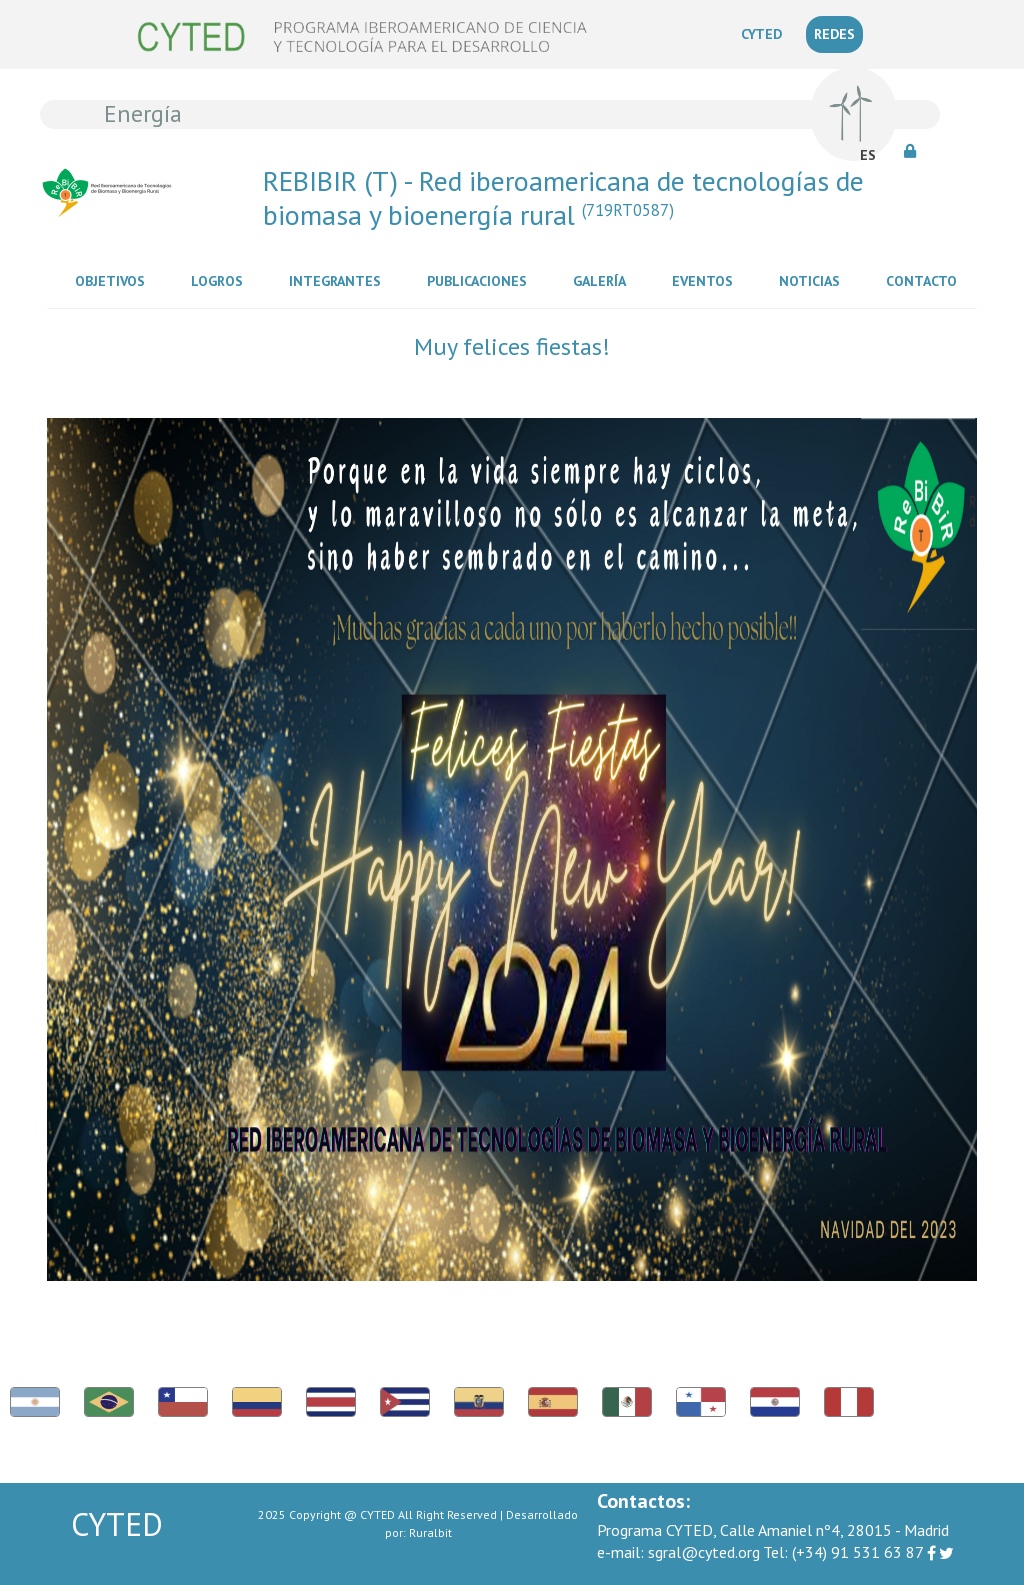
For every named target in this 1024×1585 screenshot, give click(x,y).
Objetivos (114, 280)
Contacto (925, 280)
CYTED (765, 33)
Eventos (706, 280)
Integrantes (339, 280)
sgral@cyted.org (678, 1552)
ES (868, 155)
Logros (221, 280)
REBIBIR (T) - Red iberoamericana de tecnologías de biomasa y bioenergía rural (563, 197)
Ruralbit (430, 1532)
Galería (603, 280)
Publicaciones (481, 280)
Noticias (813, 280)
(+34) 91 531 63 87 (843, 1552)
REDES (834, 34)
